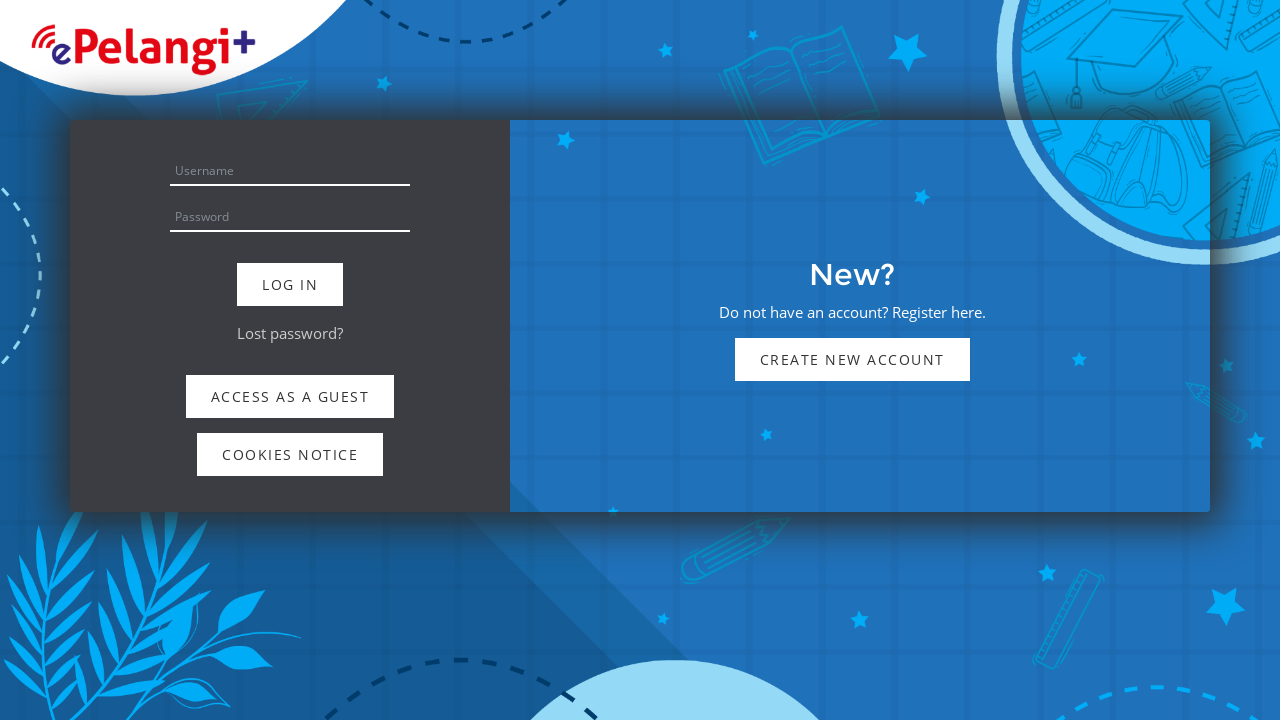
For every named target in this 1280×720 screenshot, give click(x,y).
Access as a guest (290, 396)
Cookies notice (290, 454)
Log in (290, 284)
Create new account (852, 359)
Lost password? (290, 333)
